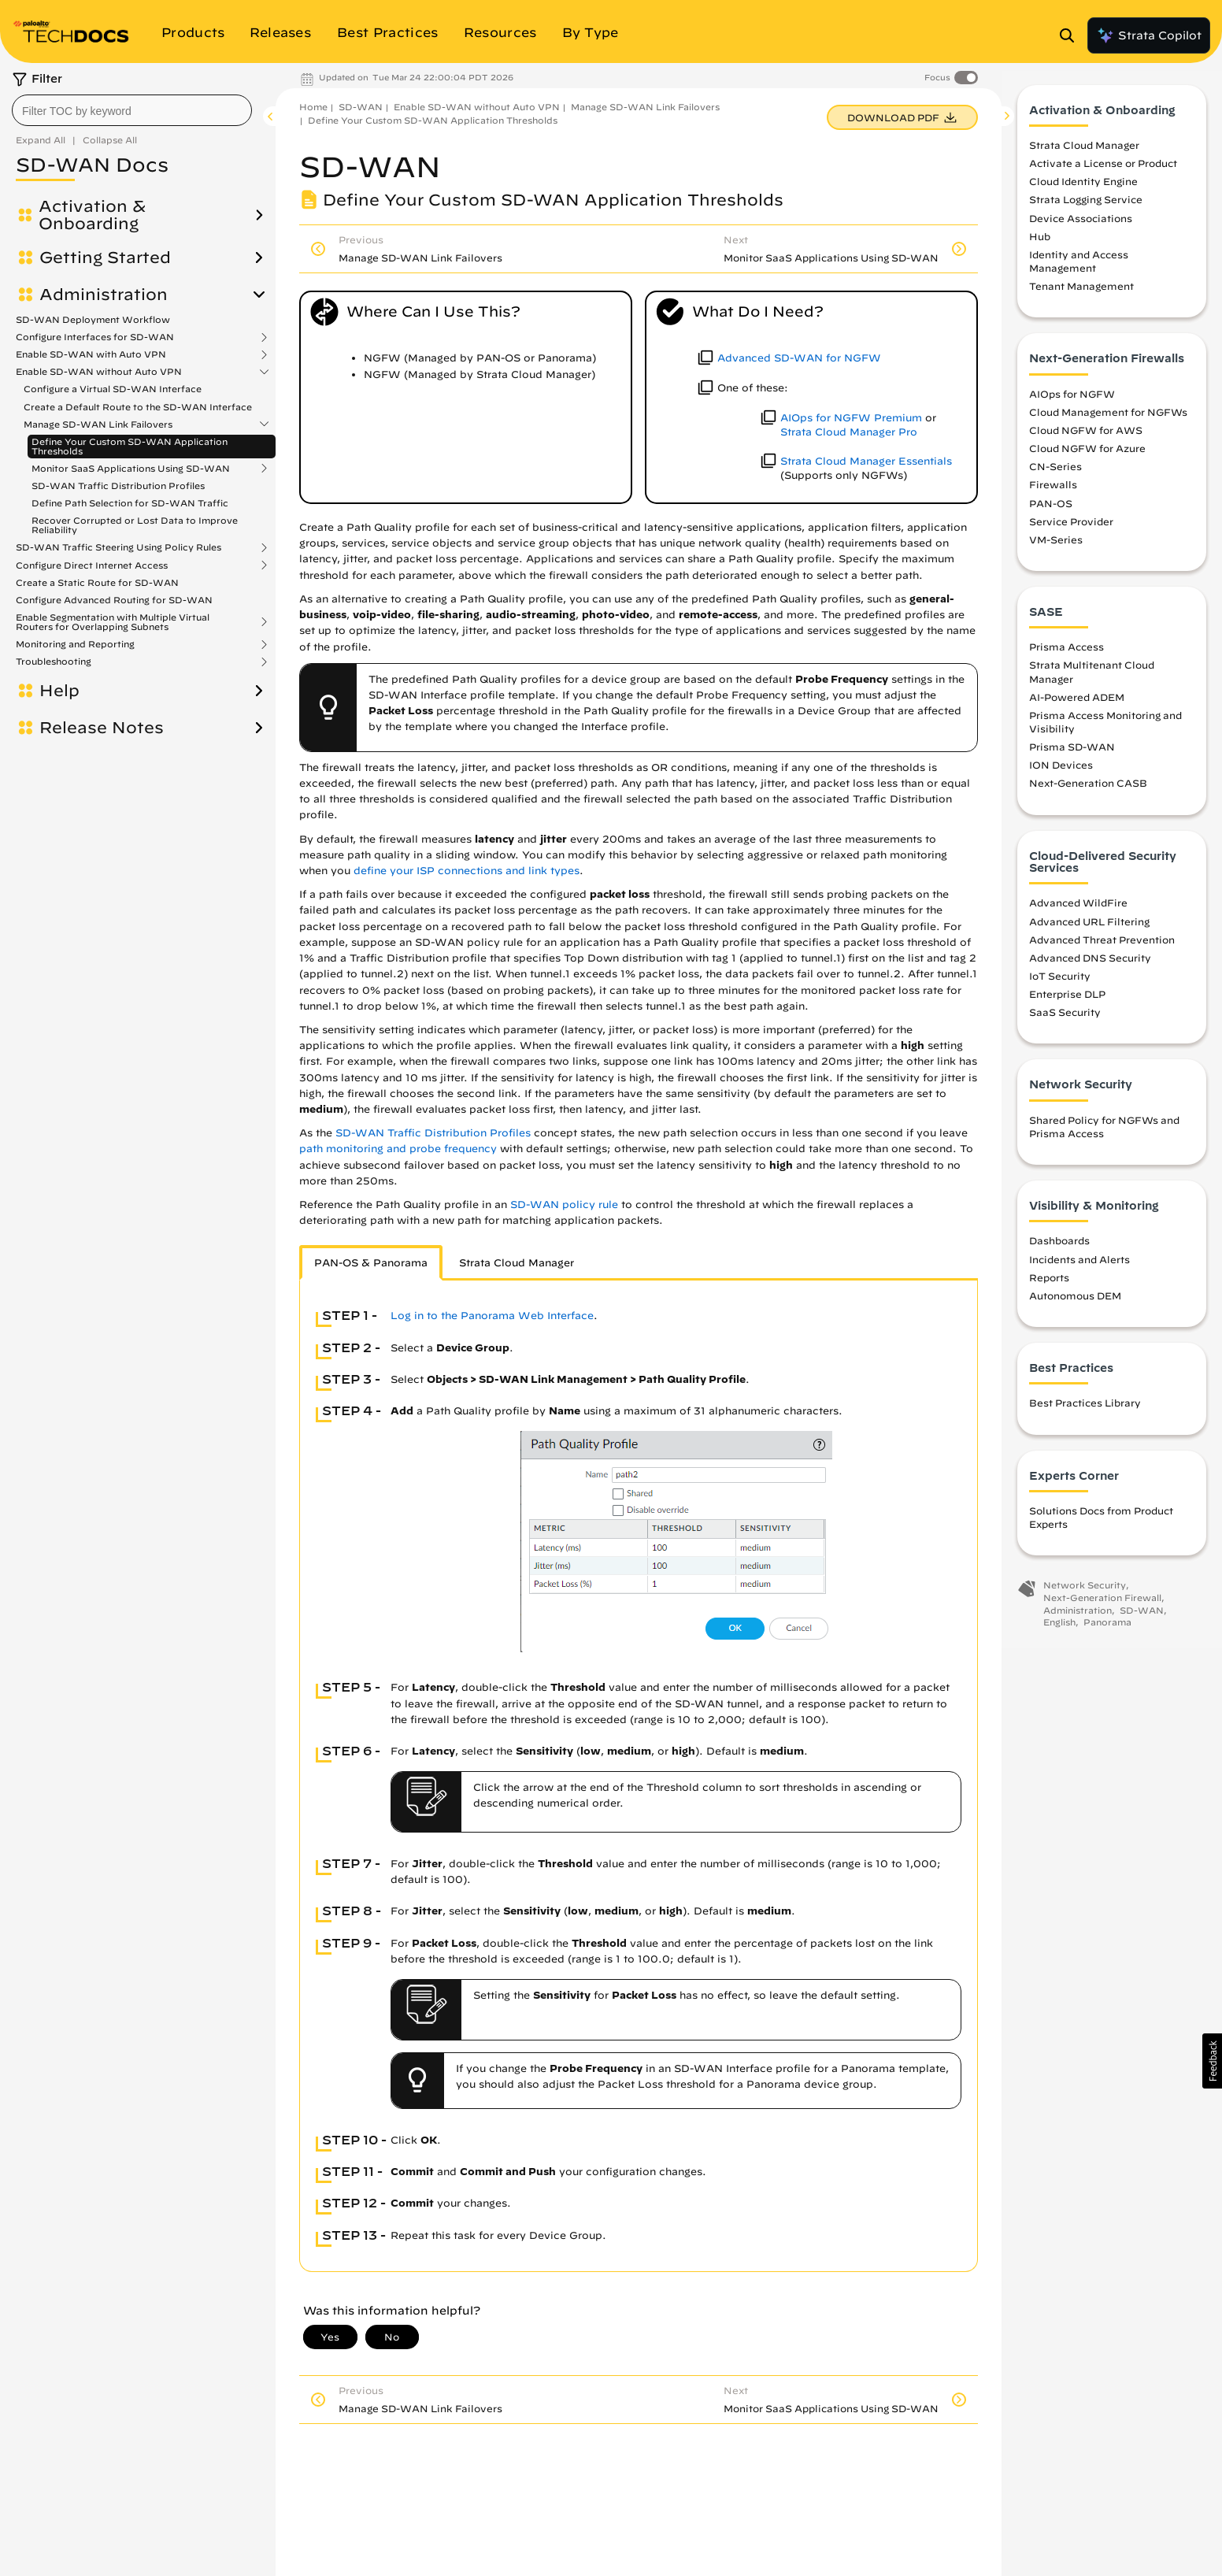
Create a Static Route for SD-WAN (97, 582)
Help (59, 690)
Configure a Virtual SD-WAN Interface (113, 389)
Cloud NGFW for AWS (1085, 439)
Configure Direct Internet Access (92, 565)
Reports (1049, 1286)
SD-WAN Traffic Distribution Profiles (118, 485)
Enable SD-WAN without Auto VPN (99, 371)
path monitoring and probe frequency (398, 1149)
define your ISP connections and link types (467, 871)
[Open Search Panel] (1071, 35)
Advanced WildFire (1078, 912)
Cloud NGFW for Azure (1087, 457)
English (1059, 1632)
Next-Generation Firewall (1102, 1607)
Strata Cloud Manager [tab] (516, 1263)
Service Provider (1071, 530)
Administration (103, 294)
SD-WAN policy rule (564, 1204)
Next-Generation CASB (1088, 793)
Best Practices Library (1085, 1412)
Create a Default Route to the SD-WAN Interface (138, 407)
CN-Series (1055, 476)
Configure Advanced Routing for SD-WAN (114, 600)
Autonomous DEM (1075, 1304)
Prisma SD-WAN (1072, 756)
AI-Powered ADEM (1076, 706)
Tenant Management (1081, 296)
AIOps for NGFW (1072, 403)
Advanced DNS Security (1090, 967)
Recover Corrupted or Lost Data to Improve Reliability (134, 525)
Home (313, 107)
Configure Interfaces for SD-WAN (95, 337)
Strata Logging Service (1085, 209)
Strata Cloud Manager (1084, 154)
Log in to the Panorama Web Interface (492, 1315)
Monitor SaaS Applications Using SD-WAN (130, 468)
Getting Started (105, 257)
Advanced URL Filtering (1089, 930)
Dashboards (1059, 1250)
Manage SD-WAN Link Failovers (98, 424)
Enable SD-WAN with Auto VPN (91, 354)
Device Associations (1080, 227)
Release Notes (101, 727)
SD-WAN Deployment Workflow (93, 319)
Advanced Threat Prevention (1102, 948)
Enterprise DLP (1067, 1003)
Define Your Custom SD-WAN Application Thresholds (129, 446)
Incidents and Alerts (1079, 1268)
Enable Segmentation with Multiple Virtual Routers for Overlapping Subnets (112, 622)
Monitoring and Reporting (75, 644)
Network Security (1084, 1595)
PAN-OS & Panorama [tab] (371, 1263)
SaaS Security (1065, 1022)
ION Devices (1061, 774)
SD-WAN (361, 107)
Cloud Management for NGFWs (1108, 421)
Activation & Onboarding (92, 215)
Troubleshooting (53, 661)
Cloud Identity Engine (1083, 191)
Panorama (1107, 1632)
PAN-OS (1050, 512)
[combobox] (132, 110)
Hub (1039, 245)
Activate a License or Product (1103, 173)
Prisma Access (1066, 656)
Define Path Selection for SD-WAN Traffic (129, 503)
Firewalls (1053, 494)
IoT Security (1060, 985)
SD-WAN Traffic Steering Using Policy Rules (118, 547)
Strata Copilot (1149, 35)
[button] (1212, 2061)
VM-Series (1056, 548)
